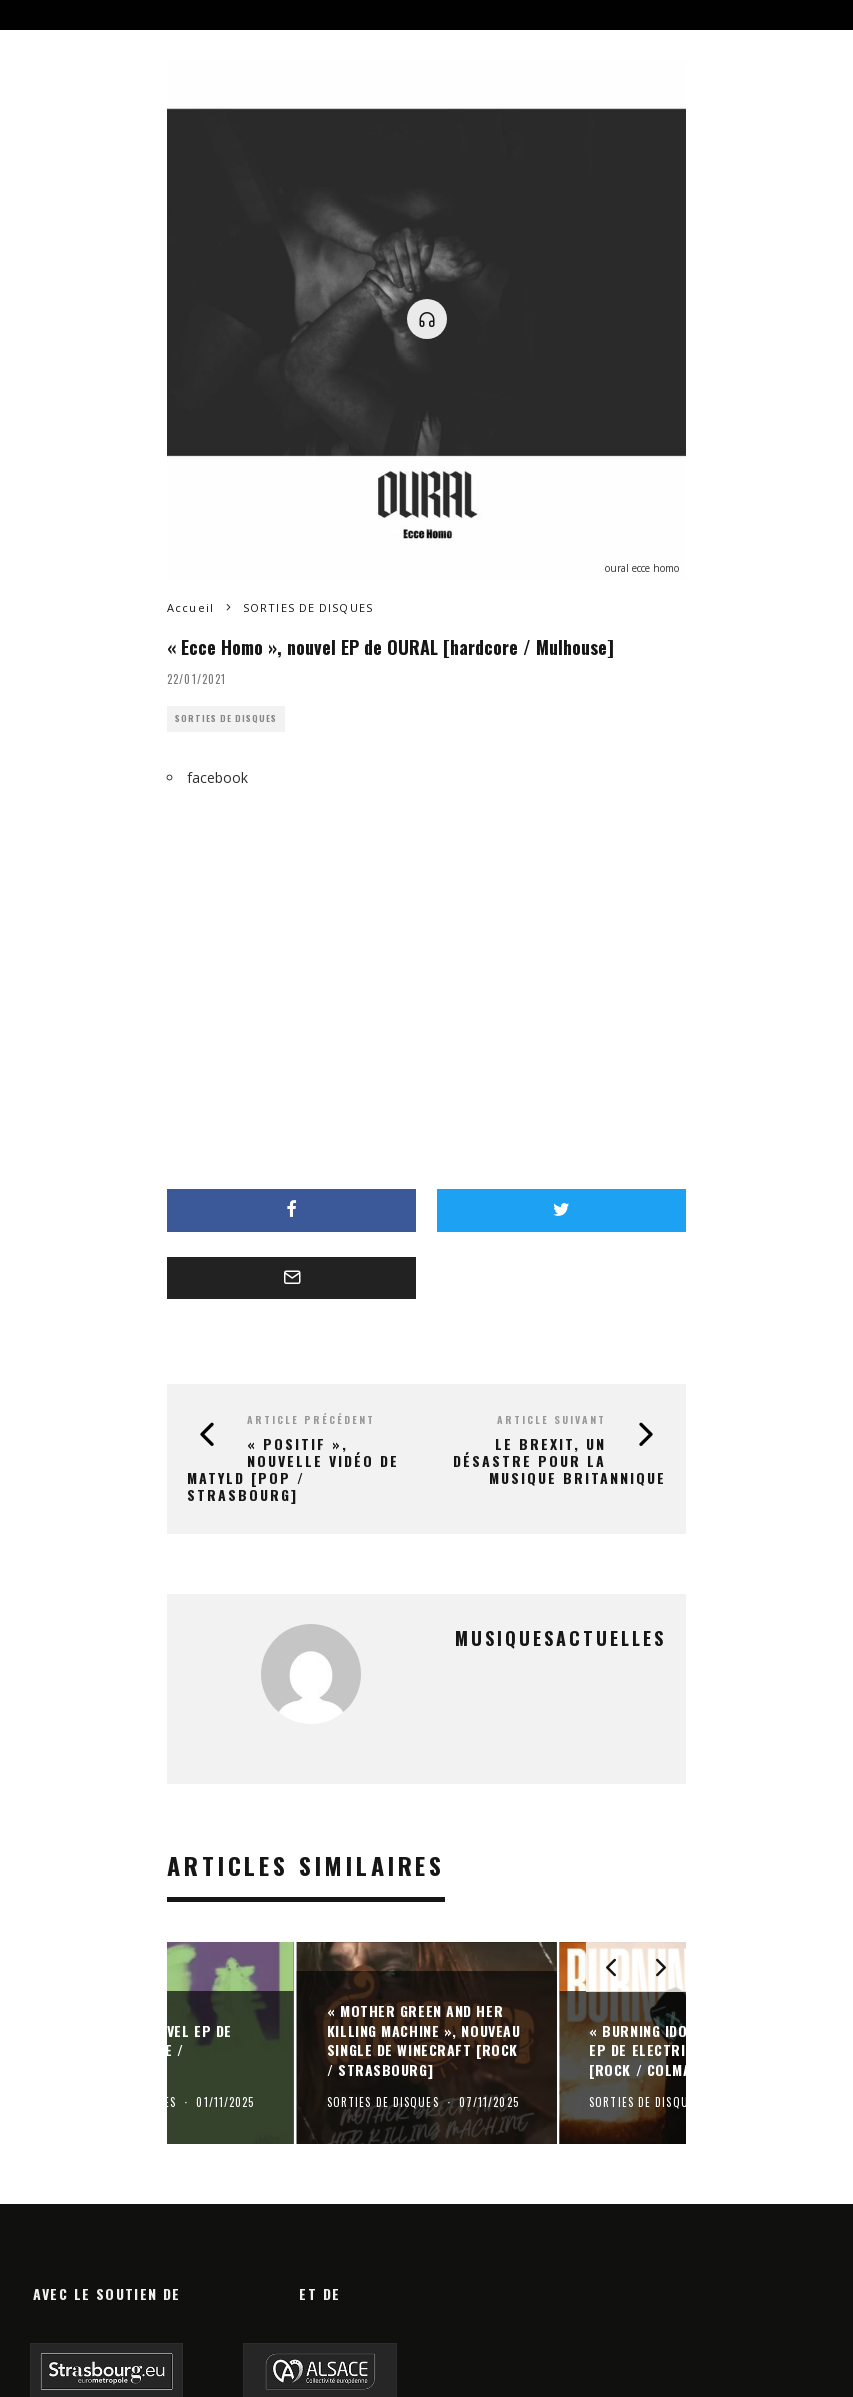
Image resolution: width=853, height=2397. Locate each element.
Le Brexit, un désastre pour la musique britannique (559, 1460)
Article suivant (551, 1419)
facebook (217, 777)
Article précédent (311, 1419)
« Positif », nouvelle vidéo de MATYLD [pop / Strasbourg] (293, 1468)
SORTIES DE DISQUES (226, 718)
